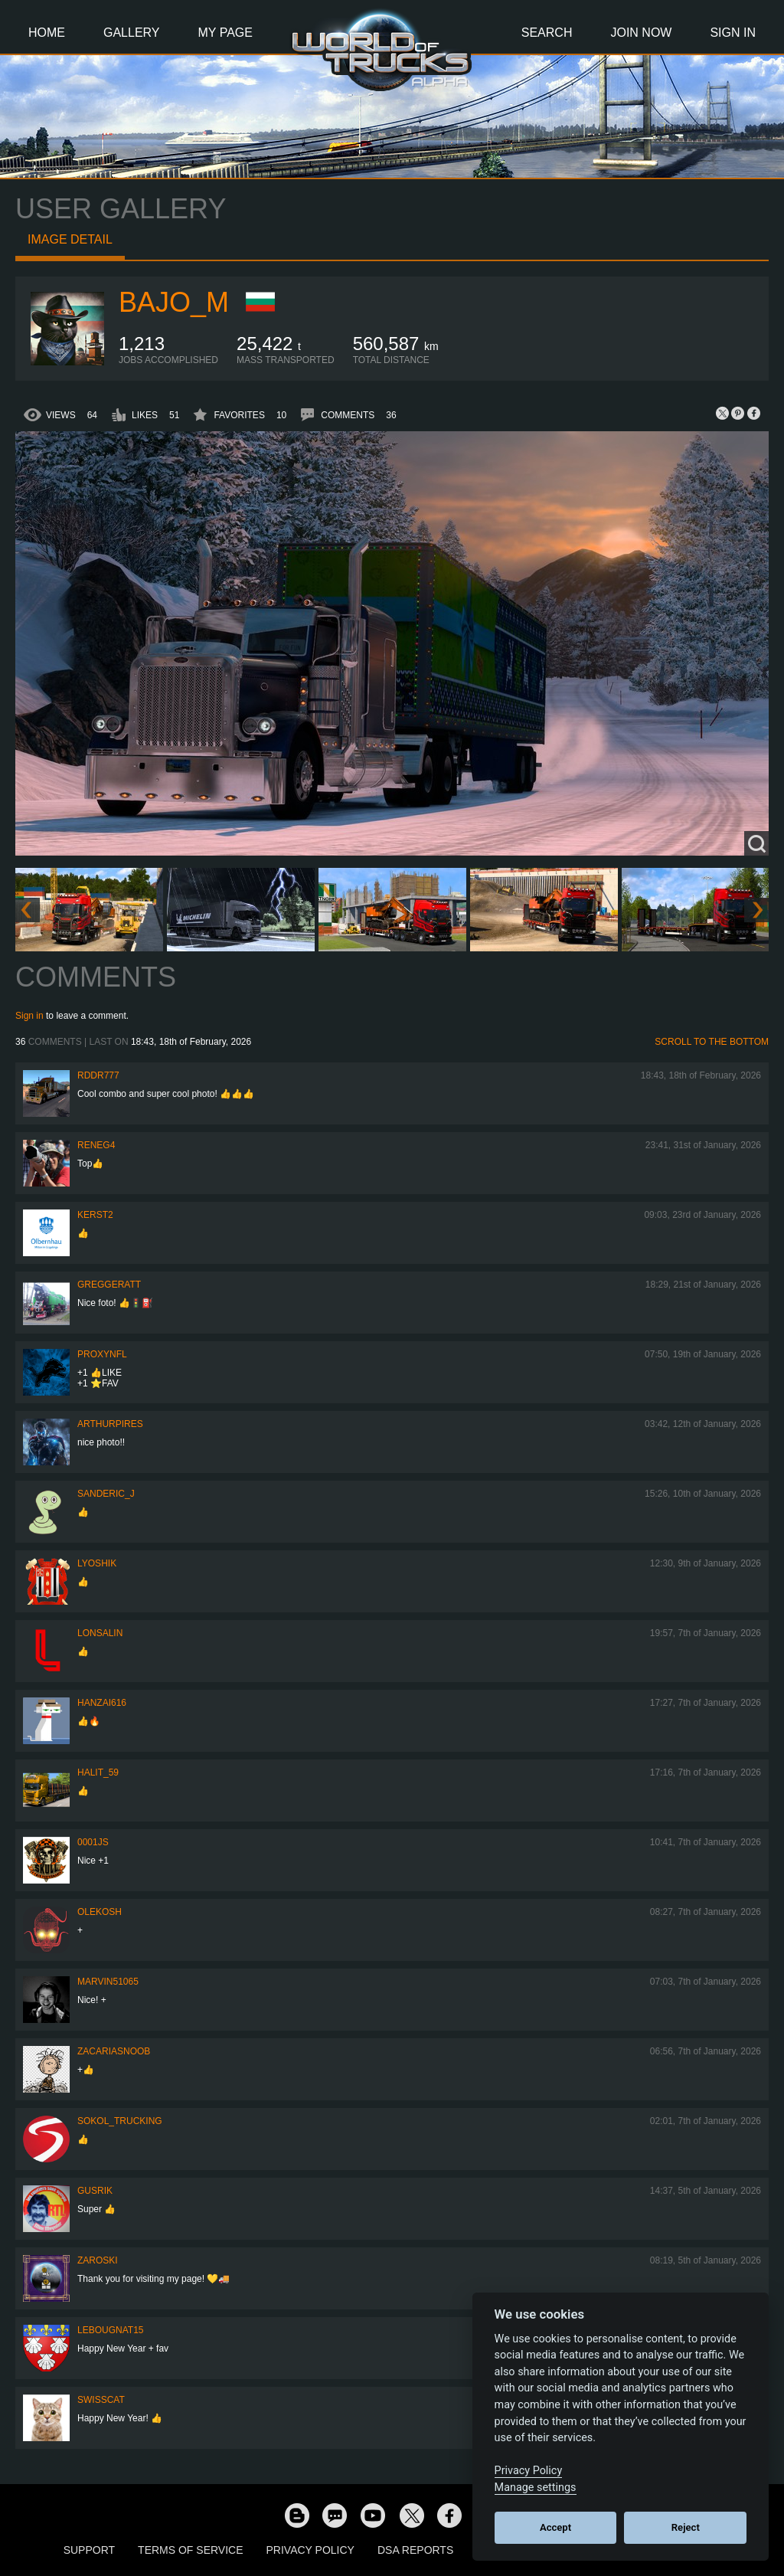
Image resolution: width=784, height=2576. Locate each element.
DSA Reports (415, 2550)
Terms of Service (190, 2550)
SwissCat (101, 2399)
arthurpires (110, 1424)
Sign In (733, 32)
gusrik (95, 2190)
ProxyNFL (102, 1354)
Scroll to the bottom (712, 1041)
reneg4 (96, 1145)
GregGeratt (109, 1284)
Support (89, 2550)
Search (547, 32)
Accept (555, 2527)
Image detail (70, 239)
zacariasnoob (113, 2051)
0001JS (93, 1842)
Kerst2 (95, 1214)
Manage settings (536, 2487)
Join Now (640, 32)
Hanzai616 (101, 1702)
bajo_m (174, 302)
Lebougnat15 (110, 2330)
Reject (685, 2527)
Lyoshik (96, 1563)
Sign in (29, 1015)
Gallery (131, 32)
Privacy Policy (310, 2550)
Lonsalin (99, 1633)
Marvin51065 (108, 1981)
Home (46, 32)
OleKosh (99, 1912)
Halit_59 (98, 1772)
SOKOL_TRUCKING (119, 2121)
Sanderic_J (106, 1493)
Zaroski (97, 2260)
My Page (225, 32)
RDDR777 (98, 1075)
